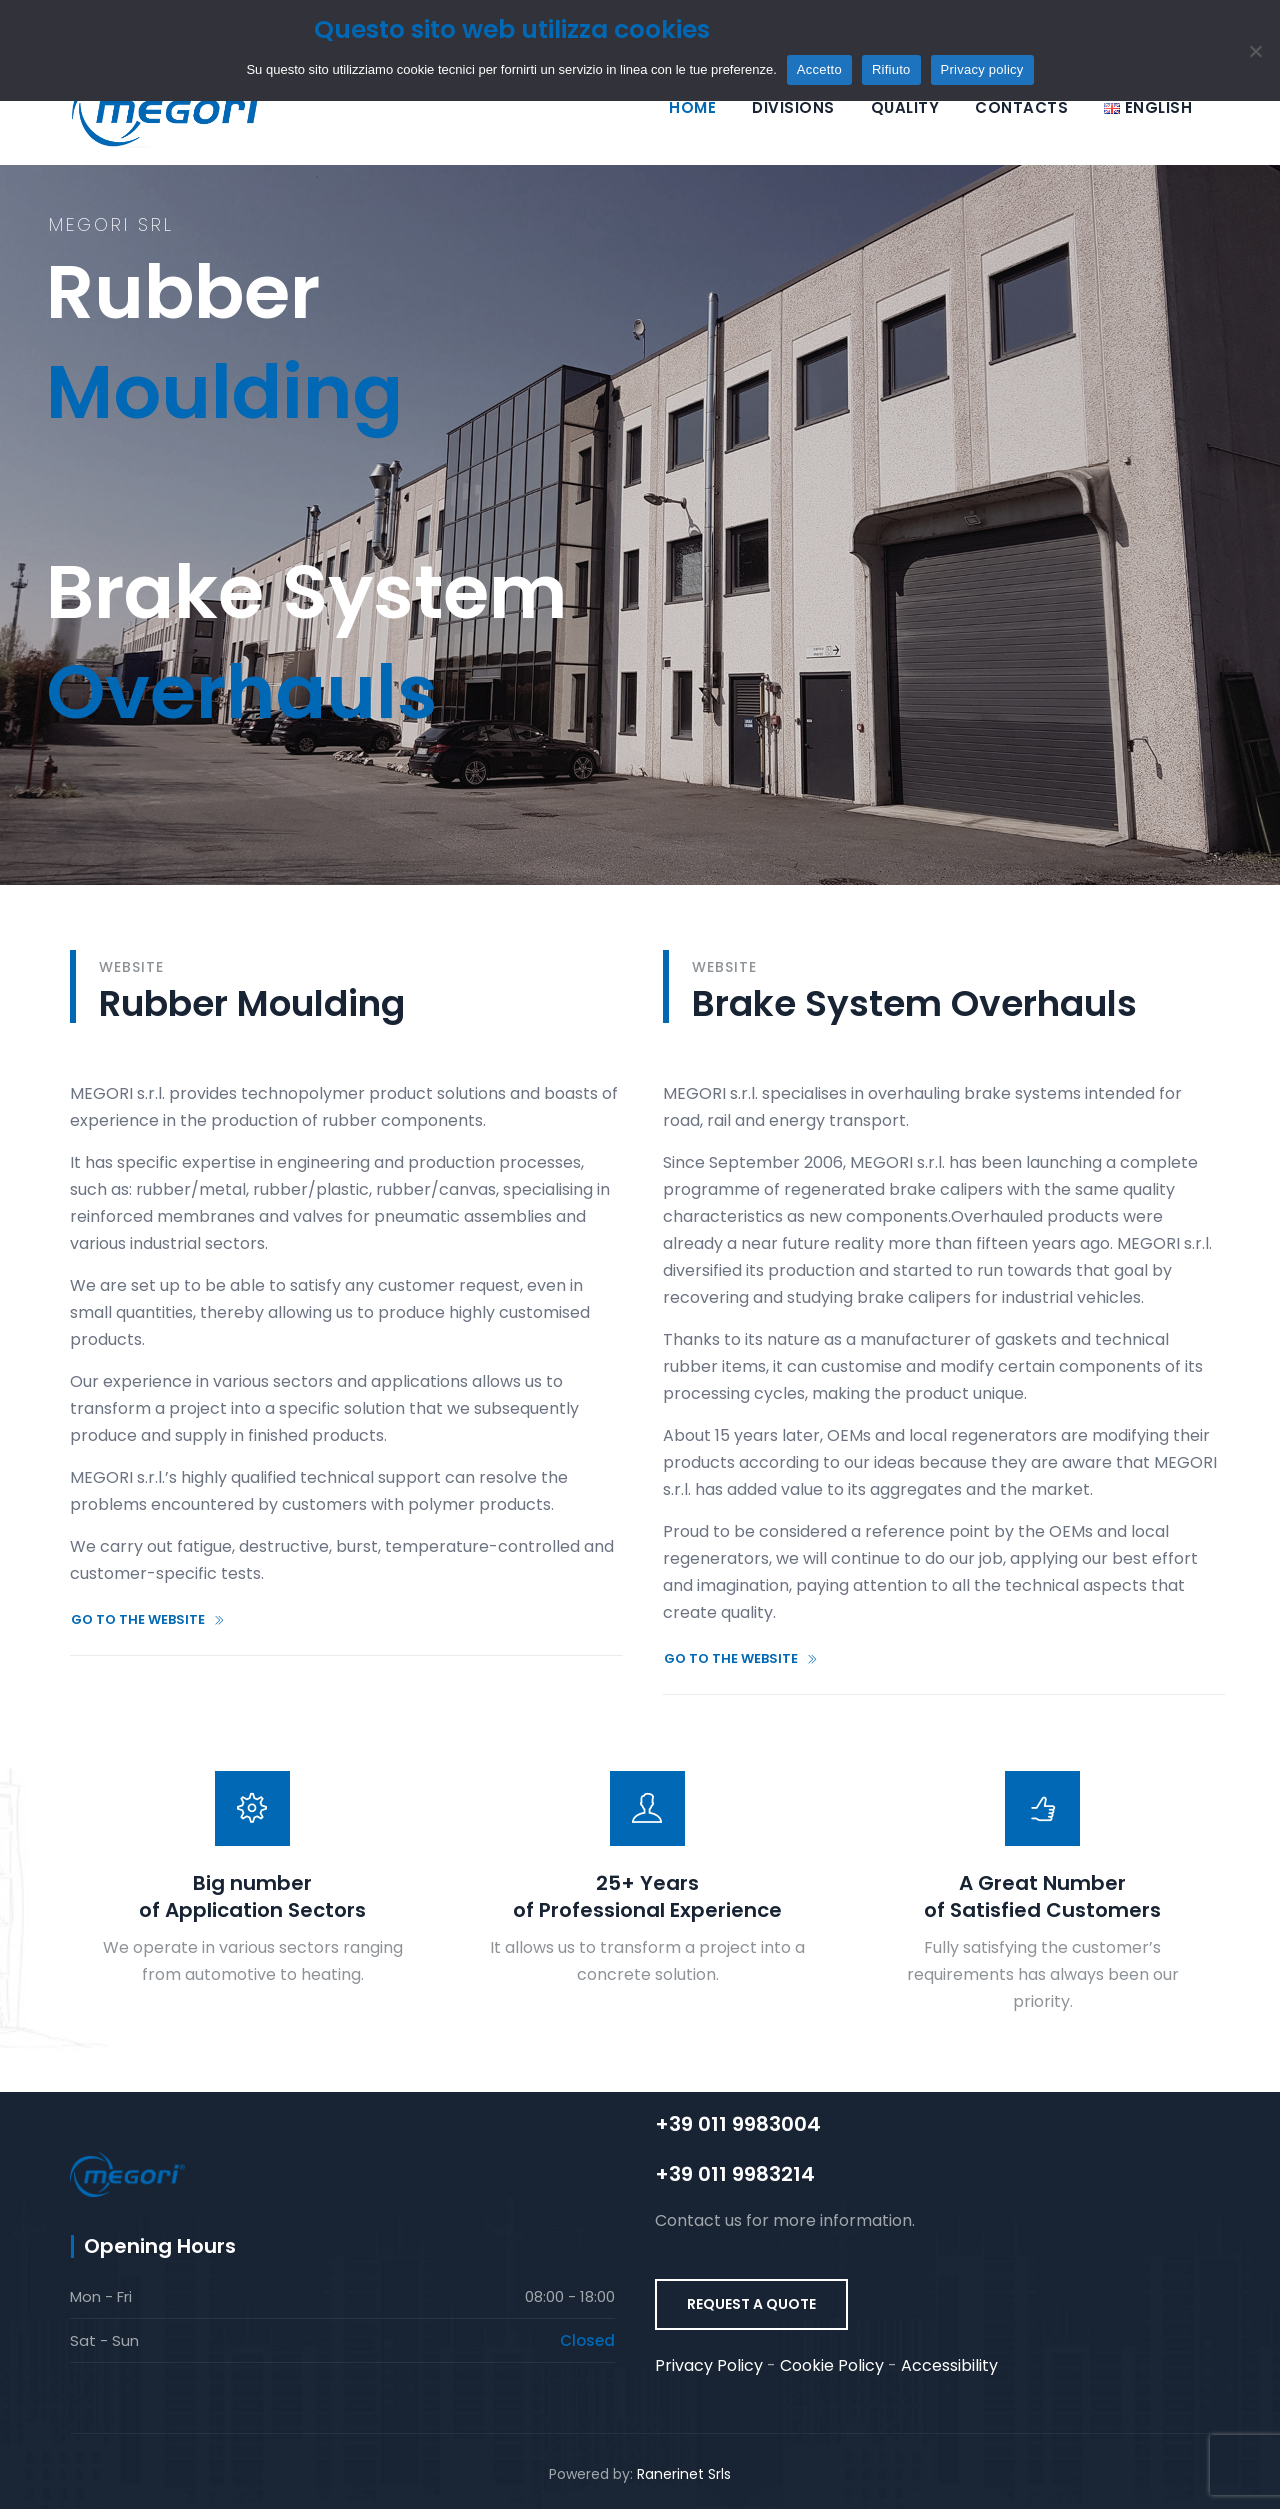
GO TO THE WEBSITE (148, 1619)
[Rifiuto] (1255, 51)
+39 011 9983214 (735, 2174)
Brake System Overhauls (914, 1003)
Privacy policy (982, 69)
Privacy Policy (709, 2365)
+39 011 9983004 (738, 2124)
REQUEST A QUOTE (751, 2304)
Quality (905, 107)
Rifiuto (891, 69)
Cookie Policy (832, 2365)
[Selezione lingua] (1148, 107)
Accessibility (949, 2365)
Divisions (793, 107)
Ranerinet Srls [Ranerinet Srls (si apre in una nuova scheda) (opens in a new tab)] (684, 2474)
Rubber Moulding (252, 1003)
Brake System (307, 493)
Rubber (224, 193)
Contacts (1021, 107)
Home (692, 107)
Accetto (819, 69)
